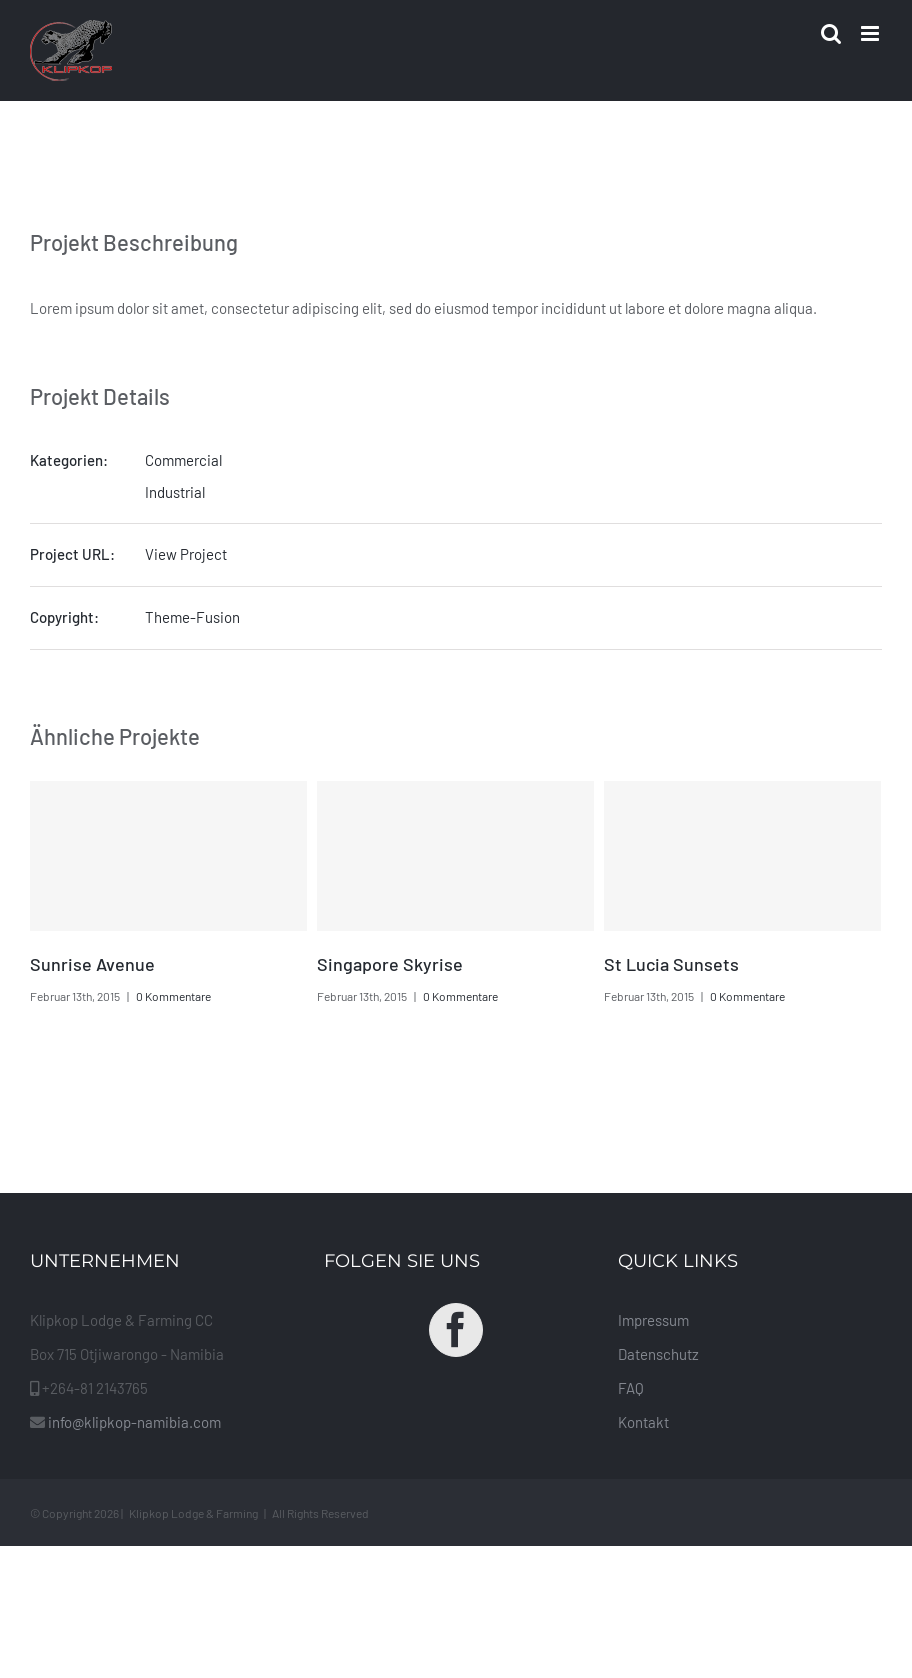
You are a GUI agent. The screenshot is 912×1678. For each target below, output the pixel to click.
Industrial (175, 492)
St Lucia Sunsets (671, 964)
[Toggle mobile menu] (871, 33)
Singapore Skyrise (390, 964)
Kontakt (643, 1422)
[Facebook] (456, 1330)
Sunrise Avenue (92, 964)
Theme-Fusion (192, 617)
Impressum (653, 1320)
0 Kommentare (173, 996)
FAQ (631, 1388)
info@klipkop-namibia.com (134, 1422)
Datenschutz (658, 1354)
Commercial (183, 460)
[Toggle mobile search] (831, 33)
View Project (186, 554)
